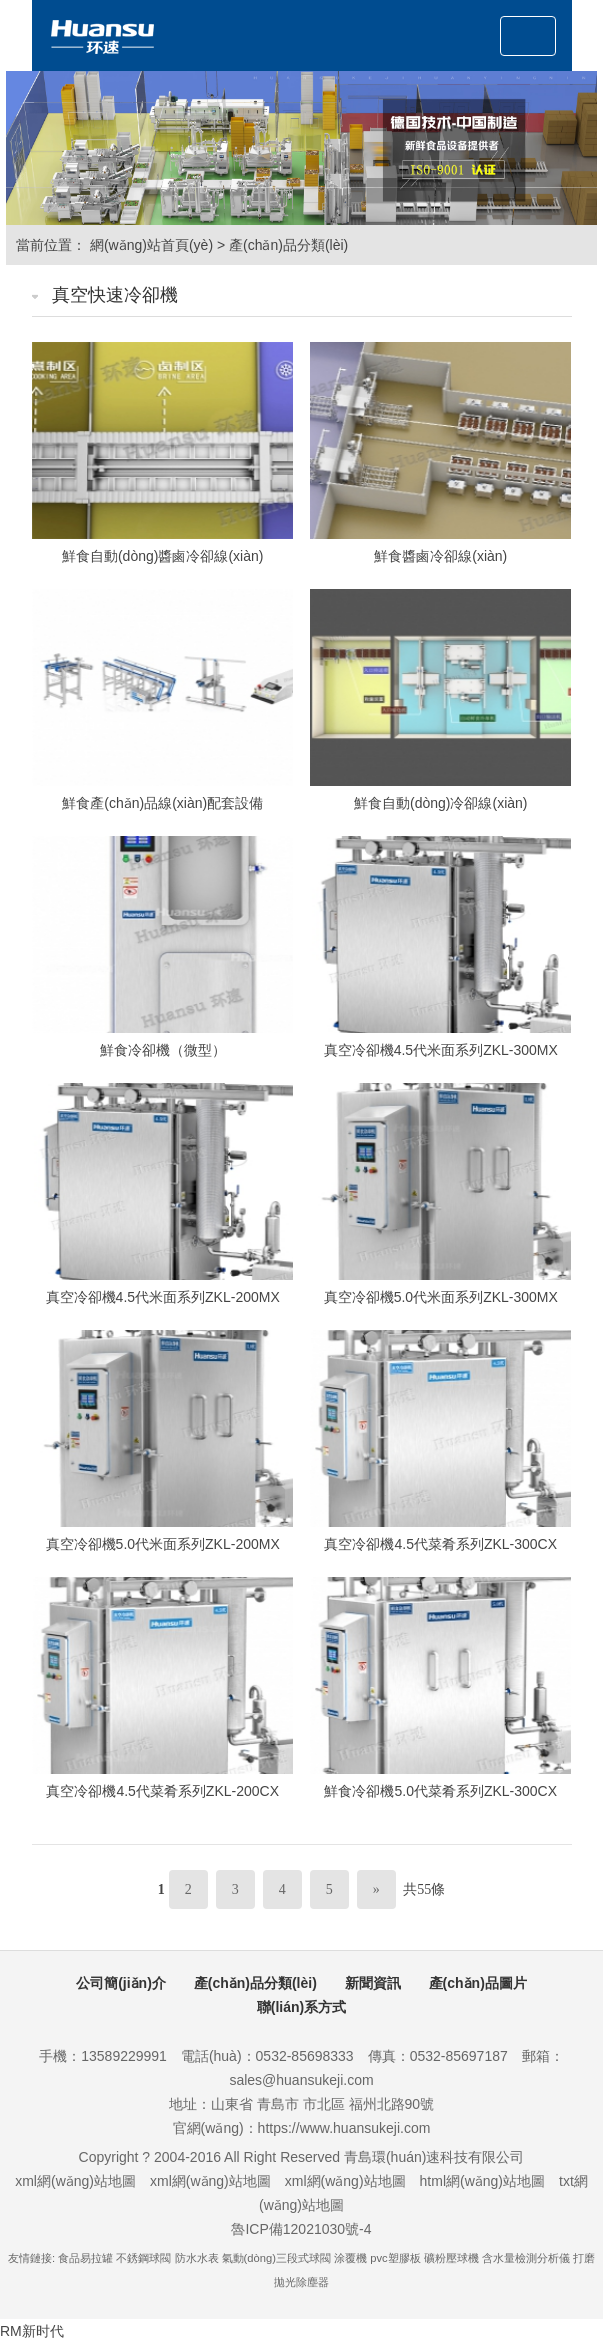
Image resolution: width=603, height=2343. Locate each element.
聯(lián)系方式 (301, 2007)
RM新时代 (32, 2331)
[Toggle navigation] (528, 36)
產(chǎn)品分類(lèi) (288, 245)
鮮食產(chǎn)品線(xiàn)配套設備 (162, 803)
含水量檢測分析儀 (526, 2258)
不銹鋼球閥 (143, 2258)
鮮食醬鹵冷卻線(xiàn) (440, 556)
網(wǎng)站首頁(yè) (151, 245)
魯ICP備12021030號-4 (301, 2229)
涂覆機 (350, 2258)
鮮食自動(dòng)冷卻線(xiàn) (440, 803)
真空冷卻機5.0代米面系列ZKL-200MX (163, 1544)
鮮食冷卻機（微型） (163, 1050)
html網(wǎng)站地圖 (482, 2181)
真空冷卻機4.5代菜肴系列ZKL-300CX (440, 1544)
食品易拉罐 (85, 2258)
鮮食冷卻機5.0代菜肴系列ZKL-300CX (440, 1791)
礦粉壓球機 (451, 2258)
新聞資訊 (373, 1983)
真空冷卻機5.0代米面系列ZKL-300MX (441, 1297)
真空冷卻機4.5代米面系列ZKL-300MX (441, 1050)
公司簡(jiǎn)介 (121, 1983)
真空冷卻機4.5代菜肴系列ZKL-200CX (162, 1791)
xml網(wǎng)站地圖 (75, 2181)
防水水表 (197, 2258)
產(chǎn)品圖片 (478, 1983)
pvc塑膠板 (395, 2258)
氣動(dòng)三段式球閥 (276, 2258)
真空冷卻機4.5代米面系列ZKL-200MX (163, 1297)
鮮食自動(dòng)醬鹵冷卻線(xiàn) (162, 556)
